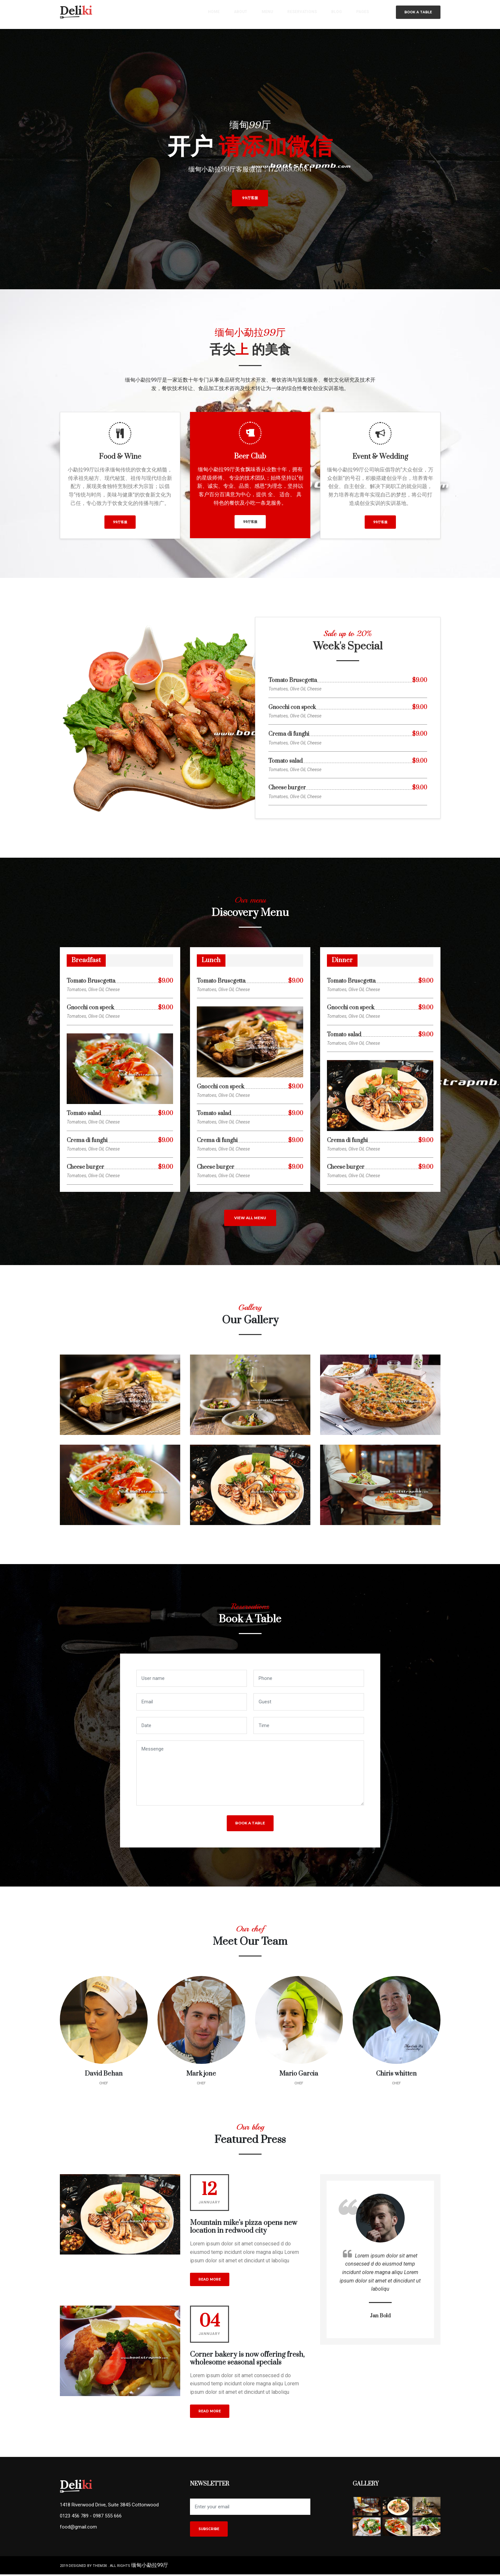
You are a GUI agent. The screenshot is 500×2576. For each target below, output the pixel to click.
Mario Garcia (298, 2075)
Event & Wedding (380, 456)
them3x (100, 2568)
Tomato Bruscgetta (292, 680)
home (217, 14)
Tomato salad (285, 761)
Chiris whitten (396, 2075)
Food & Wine (120, 456)
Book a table (418, 14)
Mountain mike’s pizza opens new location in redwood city (243, 2228)
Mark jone (201, 2075)
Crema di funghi (288, 734)
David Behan (104, 2075)
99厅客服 (250, 198)
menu (269, 14)
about (243, 14)
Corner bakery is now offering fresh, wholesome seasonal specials (247, 2360)
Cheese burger (287, 788)
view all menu (250, 1219)
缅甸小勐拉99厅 (149, 2567)
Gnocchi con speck (292, 707)
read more (209, 2281)
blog (337, 14)
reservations (303, 14)
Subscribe (208, 2531)
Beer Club (250, 456)
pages (363, 14)
